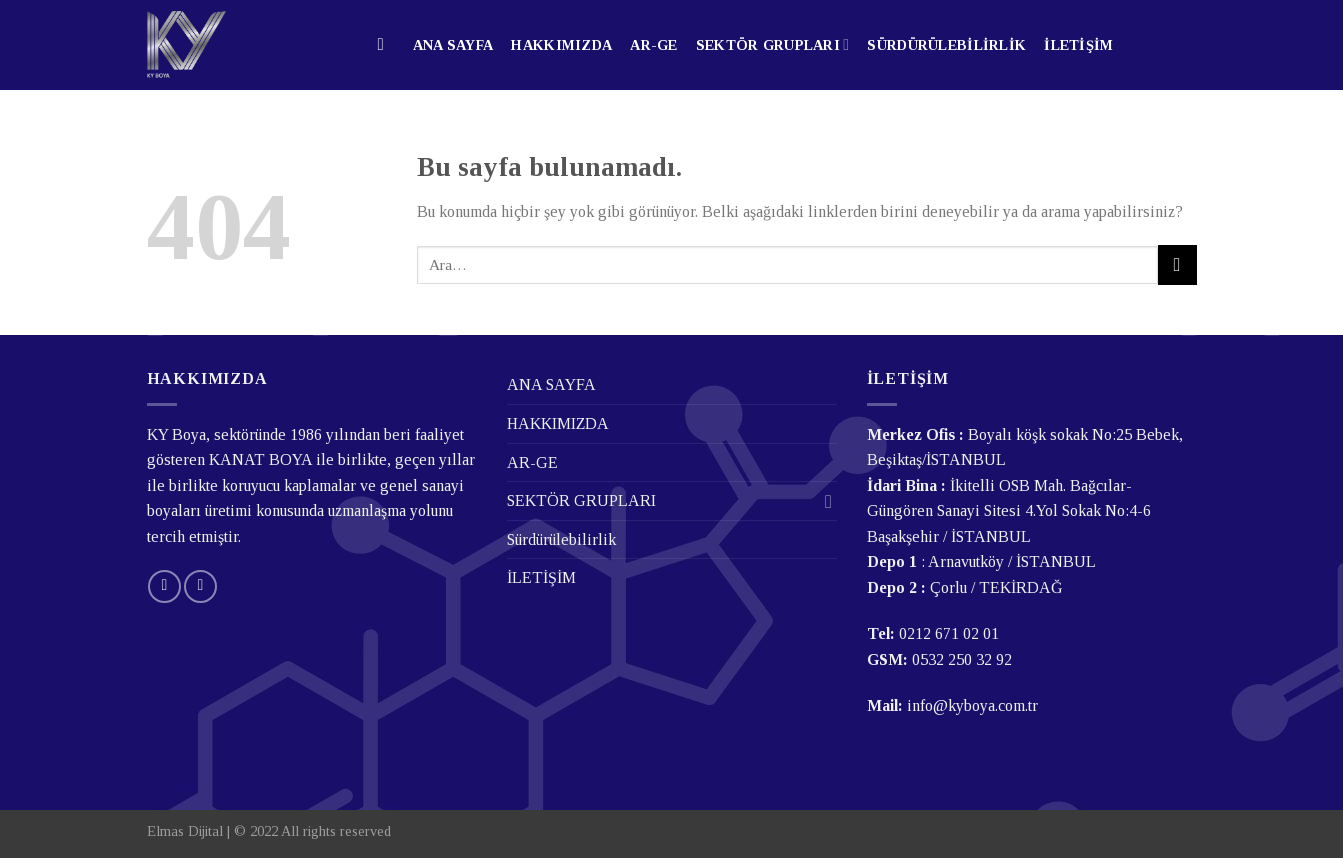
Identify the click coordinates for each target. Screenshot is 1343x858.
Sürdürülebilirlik (946, 45)
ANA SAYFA (453, 45)
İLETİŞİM (1078, 45)
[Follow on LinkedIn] (200, 586)
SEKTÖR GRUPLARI (773, 44)
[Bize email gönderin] (164, 586)
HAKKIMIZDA (561, 45)
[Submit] (1177, 264)
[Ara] (386, 45)
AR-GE (653, 45)
